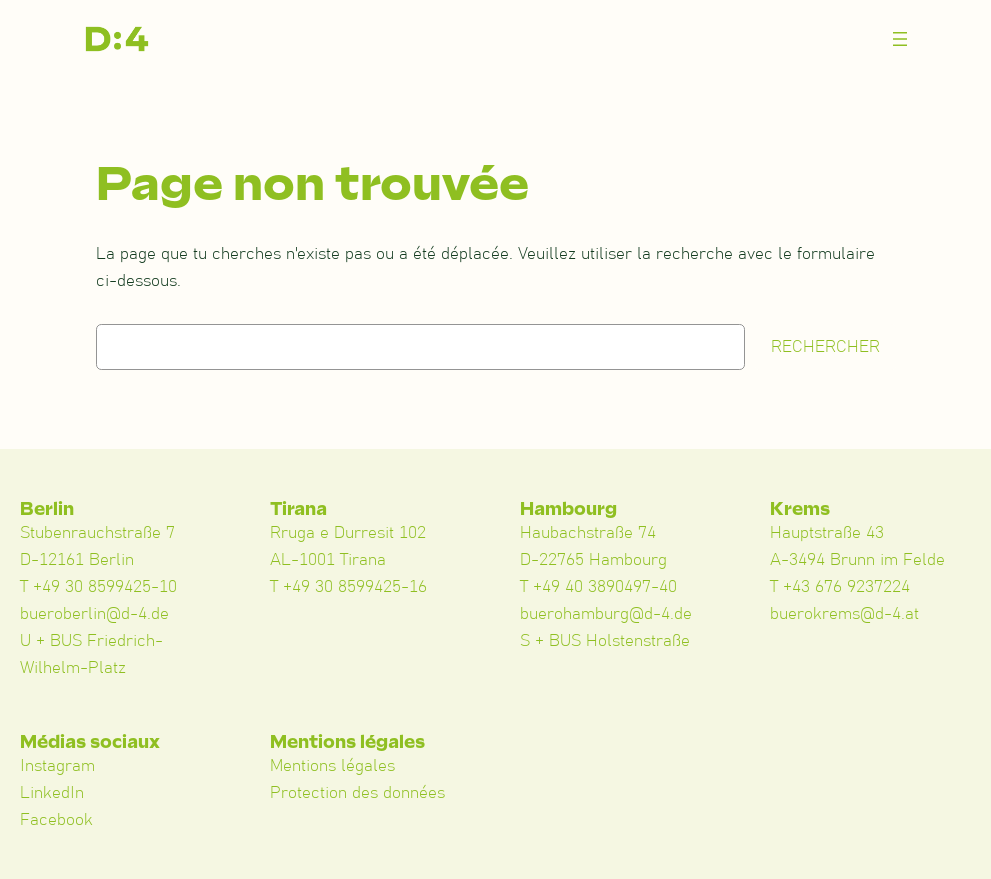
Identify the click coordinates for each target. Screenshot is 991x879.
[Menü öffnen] (900, 39)
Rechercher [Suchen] (825, 347)
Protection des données (357, 793)
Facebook (56, 820)
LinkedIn (52, 793)
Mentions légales (332, 766)
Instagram (57, 766)
